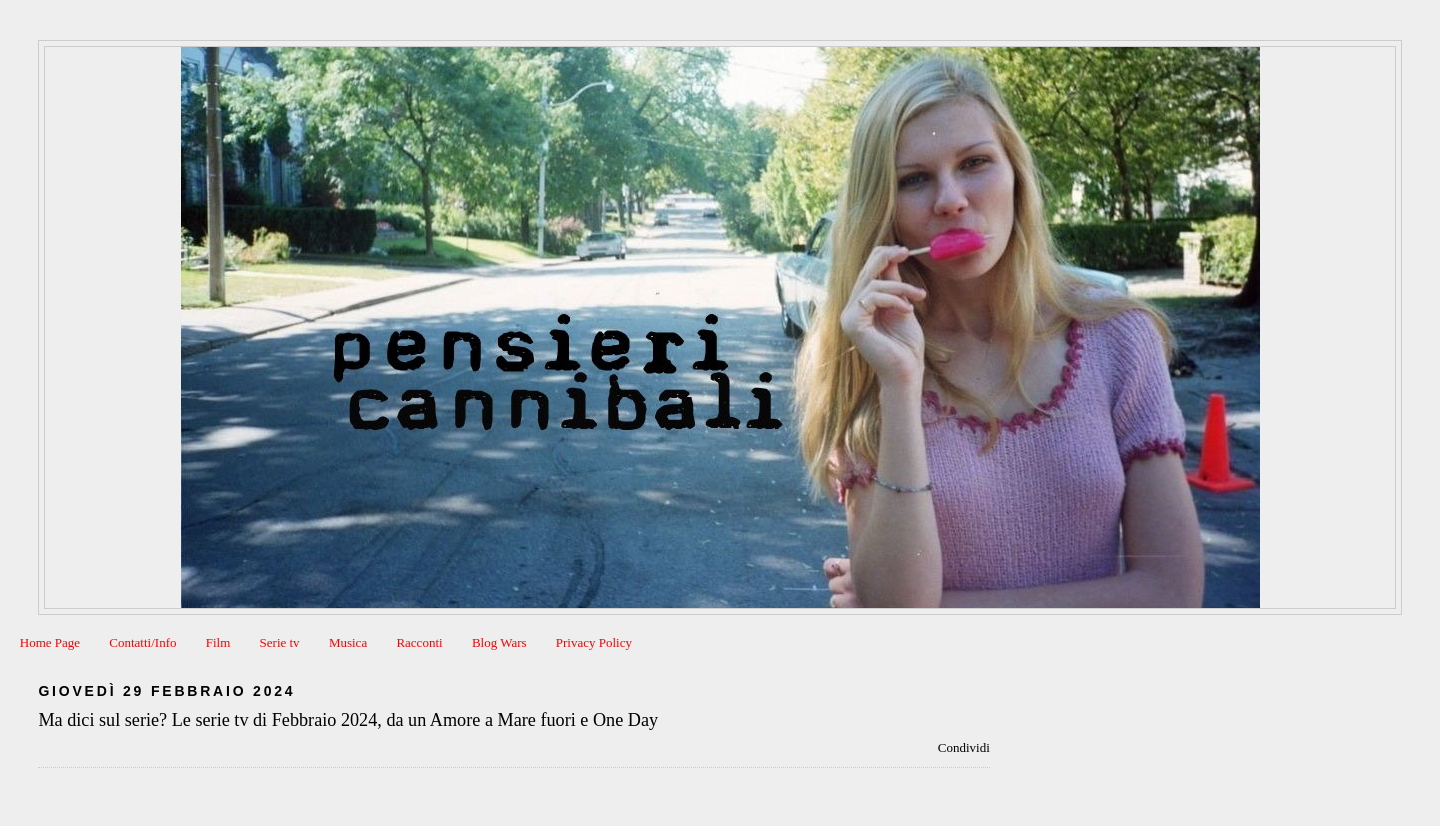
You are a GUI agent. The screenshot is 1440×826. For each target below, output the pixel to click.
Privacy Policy (594, 642)
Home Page (50, 642)
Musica (348, 642)
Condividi (964, 747)
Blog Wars (499, 642)
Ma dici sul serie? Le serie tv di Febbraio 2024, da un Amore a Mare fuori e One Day (348, 720)
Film (218, 642)
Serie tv (280, 642)
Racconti (419, 642)
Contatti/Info (142, 642)
